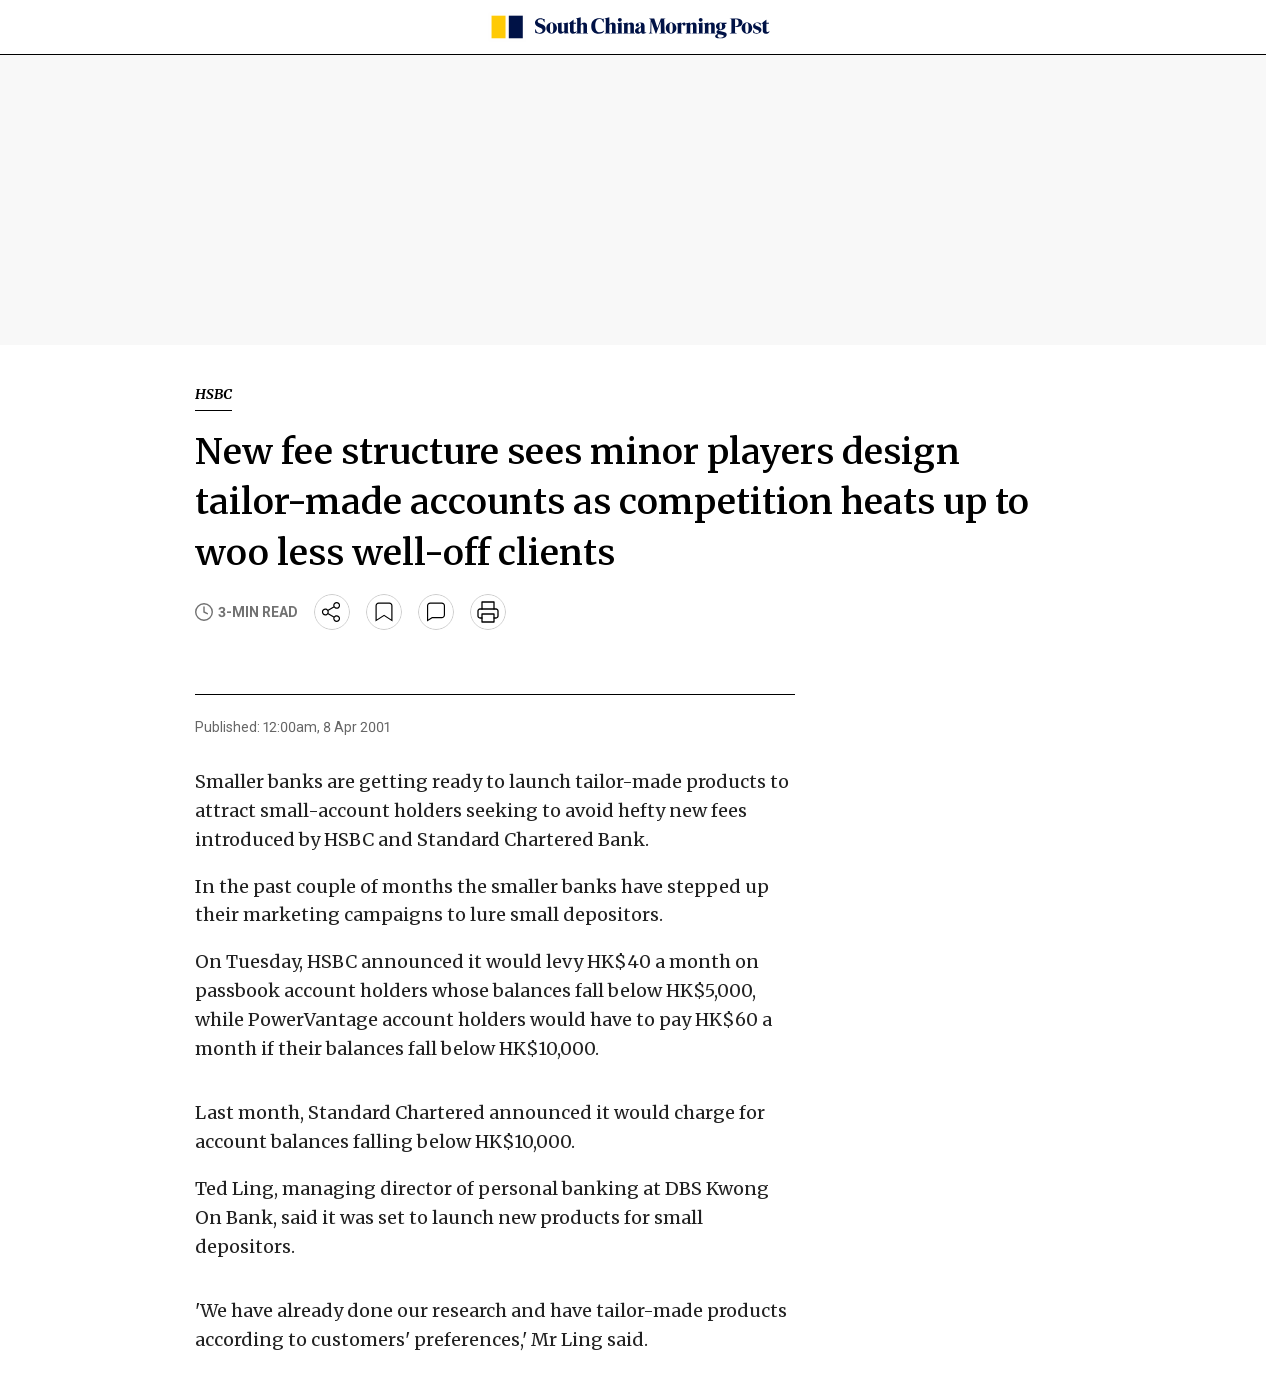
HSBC (213, 394)
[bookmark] (384, 612)
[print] (488, 612)
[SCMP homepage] (629, 27)
